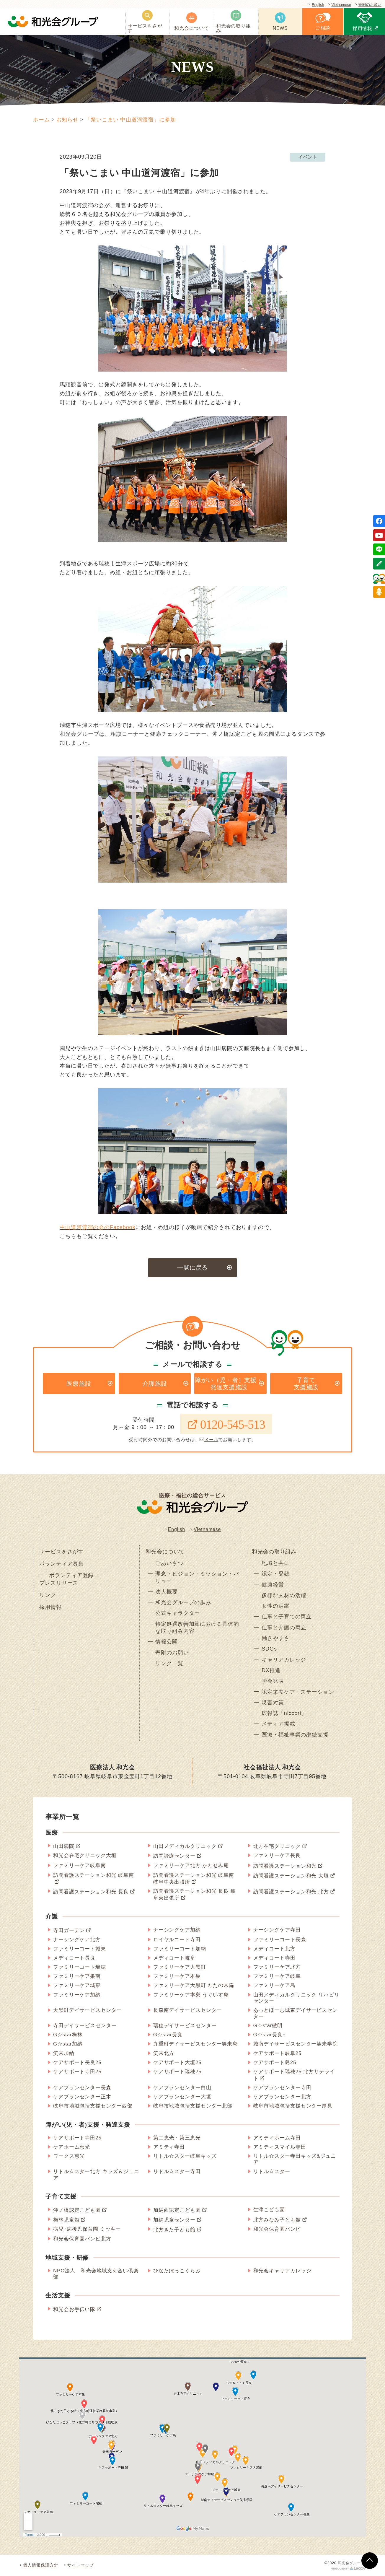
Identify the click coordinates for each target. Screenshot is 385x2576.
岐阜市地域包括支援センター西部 (93, 2106)
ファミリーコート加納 (179, 1949)
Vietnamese (341, 5)
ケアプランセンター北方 (282, 2097)
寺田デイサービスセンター (85, 2025)
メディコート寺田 (274, 1958)
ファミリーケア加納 (77, 1995)
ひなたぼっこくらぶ (177, 2271)
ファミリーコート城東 (79, 1949)
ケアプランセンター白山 (182, 2087)
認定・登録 (276, 1574)
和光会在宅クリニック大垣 (85, 1855)
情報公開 (166, 1642)
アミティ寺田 (169, 2147)
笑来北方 (163, 2053)
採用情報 (50, 1607)
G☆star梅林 (68, 2035)
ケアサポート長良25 (77, 2062)
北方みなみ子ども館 (277, 2220)
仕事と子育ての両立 (287, 1617)
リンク (47, 1595)
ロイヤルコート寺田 (177, 1939)
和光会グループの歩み (183, 1602)
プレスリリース (58, 1583)
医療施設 (78, 1383)
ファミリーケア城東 (77, 1985)
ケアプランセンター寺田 (282, 2087)
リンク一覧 (169, 1663)
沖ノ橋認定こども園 (77, 2210)
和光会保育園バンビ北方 (82, 2239)
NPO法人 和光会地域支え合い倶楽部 (96, 2274)
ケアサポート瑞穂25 (177, 2071)
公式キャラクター (177, 1613)
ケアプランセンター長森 (82, 2087)
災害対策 (273, 1703)
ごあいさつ (169, 1563)
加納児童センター (174, 2220)
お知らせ (67, 120)
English (317, 5)
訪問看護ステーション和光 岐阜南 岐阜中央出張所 (193, 1878)
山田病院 (63, 1846)
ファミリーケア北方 (277, 1967)
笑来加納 (63, 2053)
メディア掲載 (278, 1724)
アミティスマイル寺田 (279, 2147)
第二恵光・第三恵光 (177, 2138)
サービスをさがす (61, 1552)
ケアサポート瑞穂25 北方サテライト (294, 2075)
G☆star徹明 (268, 2025)
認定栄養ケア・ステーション (298, 1692)
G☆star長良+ (269, 2035)
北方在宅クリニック (277, 1846)
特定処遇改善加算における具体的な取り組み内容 (197, 1627)
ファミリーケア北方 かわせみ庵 (191, 1865)
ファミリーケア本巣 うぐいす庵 (191, 1995)
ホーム (41, 120)
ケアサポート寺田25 (77, 2071)
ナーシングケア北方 (77, 1939)
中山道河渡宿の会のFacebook (97, 1227)
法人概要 (166, 1592)
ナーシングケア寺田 (277, 1930)
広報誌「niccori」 (284, 1713)
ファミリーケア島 (274, 1985)
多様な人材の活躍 (284, 1595)
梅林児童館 (66, 2220)
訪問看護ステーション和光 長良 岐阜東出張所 (194, 1894)
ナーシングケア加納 (177, 1930)
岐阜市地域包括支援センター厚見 (293, 2106)
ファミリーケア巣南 (77, 1976)
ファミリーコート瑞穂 (79, 1967)
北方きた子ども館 (174, 2229)
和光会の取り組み (274, 1552)
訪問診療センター (174, 1856)
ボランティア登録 (71, 1575)
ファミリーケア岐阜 (277, 1976)
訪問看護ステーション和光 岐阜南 (93, 1875)
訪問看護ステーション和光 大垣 (291, 1876)
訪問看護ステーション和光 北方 (291, 1892)
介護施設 (154, 1383)
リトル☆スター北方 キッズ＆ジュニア (96, 2174)
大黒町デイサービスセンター (87, 2010)
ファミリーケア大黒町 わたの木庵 (193, 1985)
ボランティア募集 (61, 1564)
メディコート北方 (274, 1949)
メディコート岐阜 (174, 1958)
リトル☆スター (271, 2171)
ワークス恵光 (69, 2156)
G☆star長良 (168, 2035)
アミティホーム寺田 (277, 2138)
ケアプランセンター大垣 (182, 2097)
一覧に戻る (192, 1267)
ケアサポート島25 (274, 2062)
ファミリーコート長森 (279, 1939)
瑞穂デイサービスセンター (185, 2025)
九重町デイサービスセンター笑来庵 (195, 2044)
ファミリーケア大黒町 (179, 1967)
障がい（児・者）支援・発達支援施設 (229, 1383)
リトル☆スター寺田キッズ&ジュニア (294, 2159)
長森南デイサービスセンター (187, 2010)
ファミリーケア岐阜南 (79, 1865)
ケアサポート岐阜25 (277, 2053)
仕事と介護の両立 (284, 1627)
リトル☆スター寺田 (177, 2171)
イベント (307, 157)
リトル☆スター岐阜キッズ (185, 2156)
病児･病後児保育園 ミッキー (87, 2229)
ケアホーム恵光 (71, 2147)
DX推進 (271, 1670)
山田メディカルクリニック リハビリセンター (296, 1998)
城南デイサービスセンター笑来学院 (295, 2044)
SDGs (269, 1649)
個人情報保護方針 (40, 2565)
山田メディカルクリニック (185, 1846)
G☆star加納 (68, 2044)
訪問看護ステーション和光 (285, 1866)
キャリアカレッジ (284, 1660)
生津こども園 (269, 2209)
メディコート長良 (74, 1958)
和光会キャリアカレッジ (282, 2271)
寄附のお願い (369, 5)
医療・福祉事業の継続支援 (295, 1735)
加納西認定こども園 (177, 2210)
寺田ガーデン (69, 1930)
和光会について (165, 1552)
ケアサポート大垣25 (177, 2062)
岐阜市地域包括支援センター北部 (193, 2106)
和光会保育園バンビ (277, 2229)
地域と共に (276, 1563)
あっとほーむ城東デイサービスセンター (295, 2013)
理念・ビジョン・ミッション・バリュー (197, 1577)
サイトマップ (80, 2565)
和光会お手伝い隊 (74, 2309)
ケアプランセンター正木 (82, 2097)
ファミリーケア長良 (277, 1855)
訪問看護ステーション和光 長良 (91, 1892)
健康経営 (273, 1585)
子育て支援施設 (306, 1383)
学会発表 (273, 1681)
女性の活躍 (276, 1606)
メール (209, 1439)
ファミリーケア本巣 (177, 1976)
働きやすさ (276, 1638)
